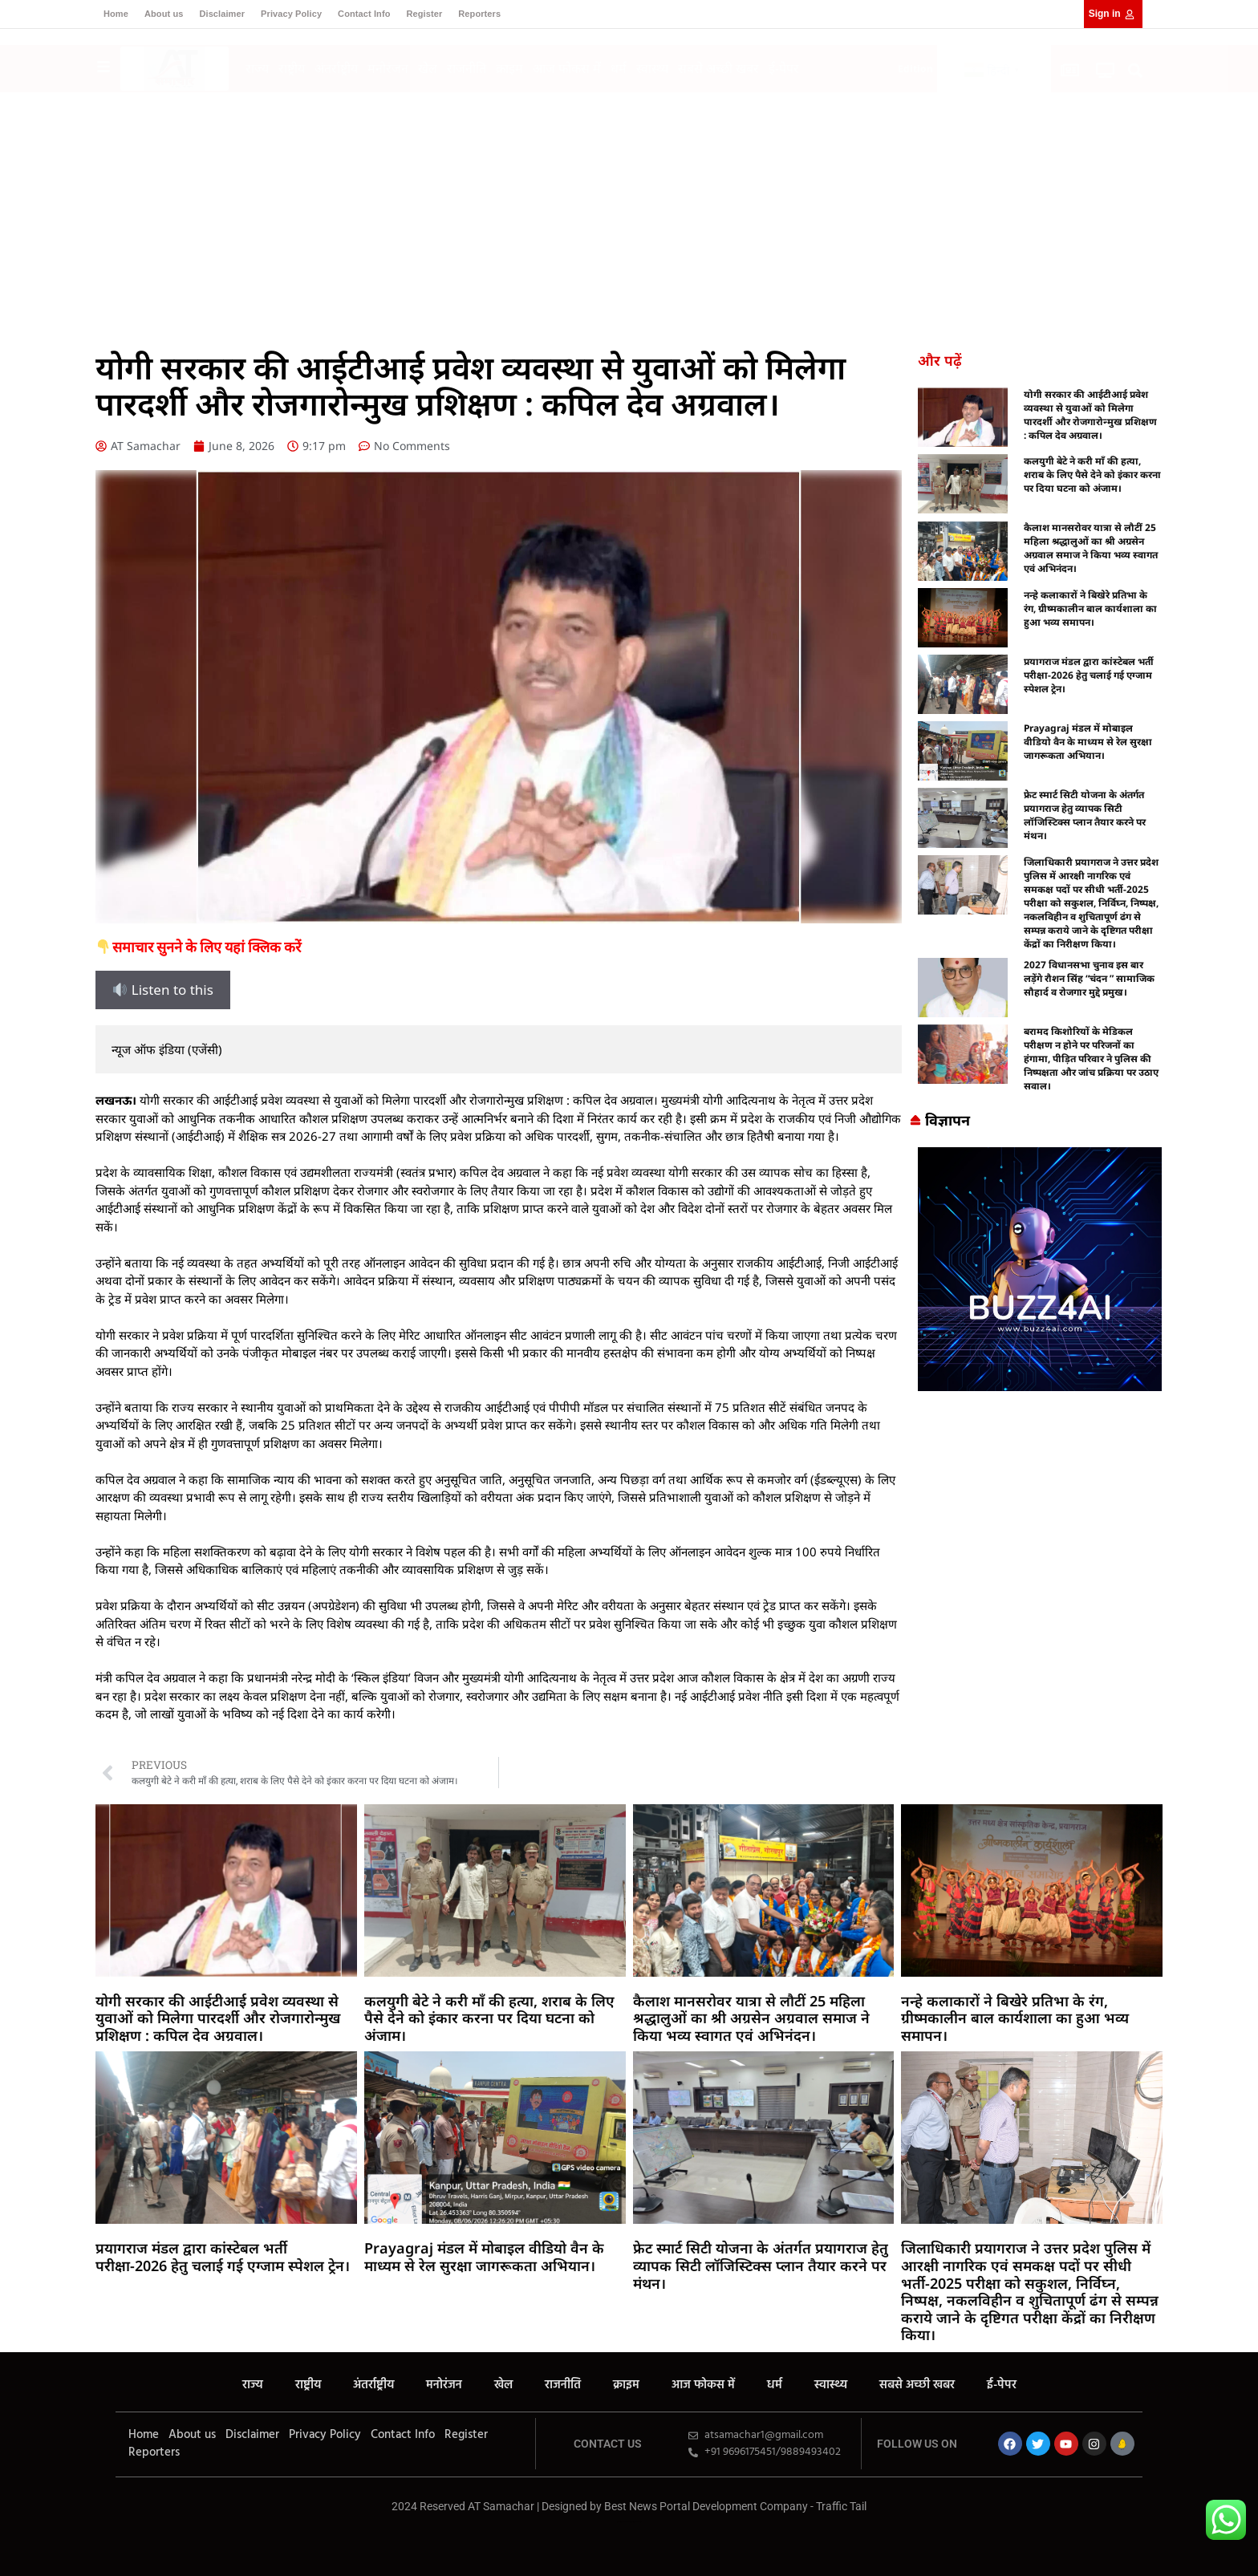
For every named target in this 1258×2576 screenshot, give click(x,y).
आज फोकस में (567, 68)
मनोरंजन (387, 68)
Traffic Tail (841, 2506)
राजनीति (466, 68)
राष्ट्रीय (291, 68)
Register (424, 13)
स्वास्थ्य (652, 68)
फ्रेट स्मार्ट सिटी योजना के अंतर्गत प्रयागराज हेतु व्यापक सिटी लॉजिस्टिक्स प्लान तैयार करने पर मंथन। (1085, 815)
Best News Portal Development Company (706, 2506)
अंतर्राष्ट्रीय (336, 68)
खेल (427, 68)
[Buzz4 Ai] (1040, 1386)
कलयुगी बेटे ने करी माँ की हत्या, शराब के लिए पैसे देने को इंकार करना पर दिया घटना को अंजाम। (1092, 474)
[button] (1135, 71)
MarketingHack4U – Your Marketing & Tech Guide (629, 2521)
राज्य (257, 68)
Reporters (479, 13)
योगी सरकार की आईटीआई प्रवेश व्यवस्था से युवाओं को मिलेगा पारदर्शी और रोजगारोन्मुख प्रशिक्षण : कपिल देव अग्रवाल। (1090, 414)
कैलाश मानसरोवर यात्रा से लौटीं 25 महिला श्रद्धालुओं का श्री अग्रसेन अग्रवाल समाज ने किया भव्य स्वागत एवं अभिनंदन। (1091, 548)
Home (115, 13)
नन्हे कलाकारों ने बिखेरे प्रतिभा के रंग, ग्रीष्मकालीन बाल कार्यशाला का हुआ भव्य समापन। (1090, 608)
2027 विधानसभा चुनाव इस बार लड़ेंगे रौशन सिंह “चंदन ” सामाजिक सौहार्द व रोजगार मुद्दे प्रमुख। (1089, 978)
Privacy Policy (291, 13)
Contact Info (364, 13)
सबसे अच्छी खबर (718, 68)
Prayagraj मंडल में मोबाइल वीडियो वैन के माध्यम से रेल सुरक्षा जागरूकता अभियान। (1088, 741)
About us (163, 13)
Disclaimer (222, 13)
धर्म (619, 68)
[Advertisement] (629, 212)
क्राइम (509, 68)
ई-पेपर (784, 68)
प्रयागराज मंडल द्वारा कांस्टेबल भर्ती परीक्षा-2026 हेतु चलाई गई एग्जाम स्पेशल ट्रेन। (1089, 675)
